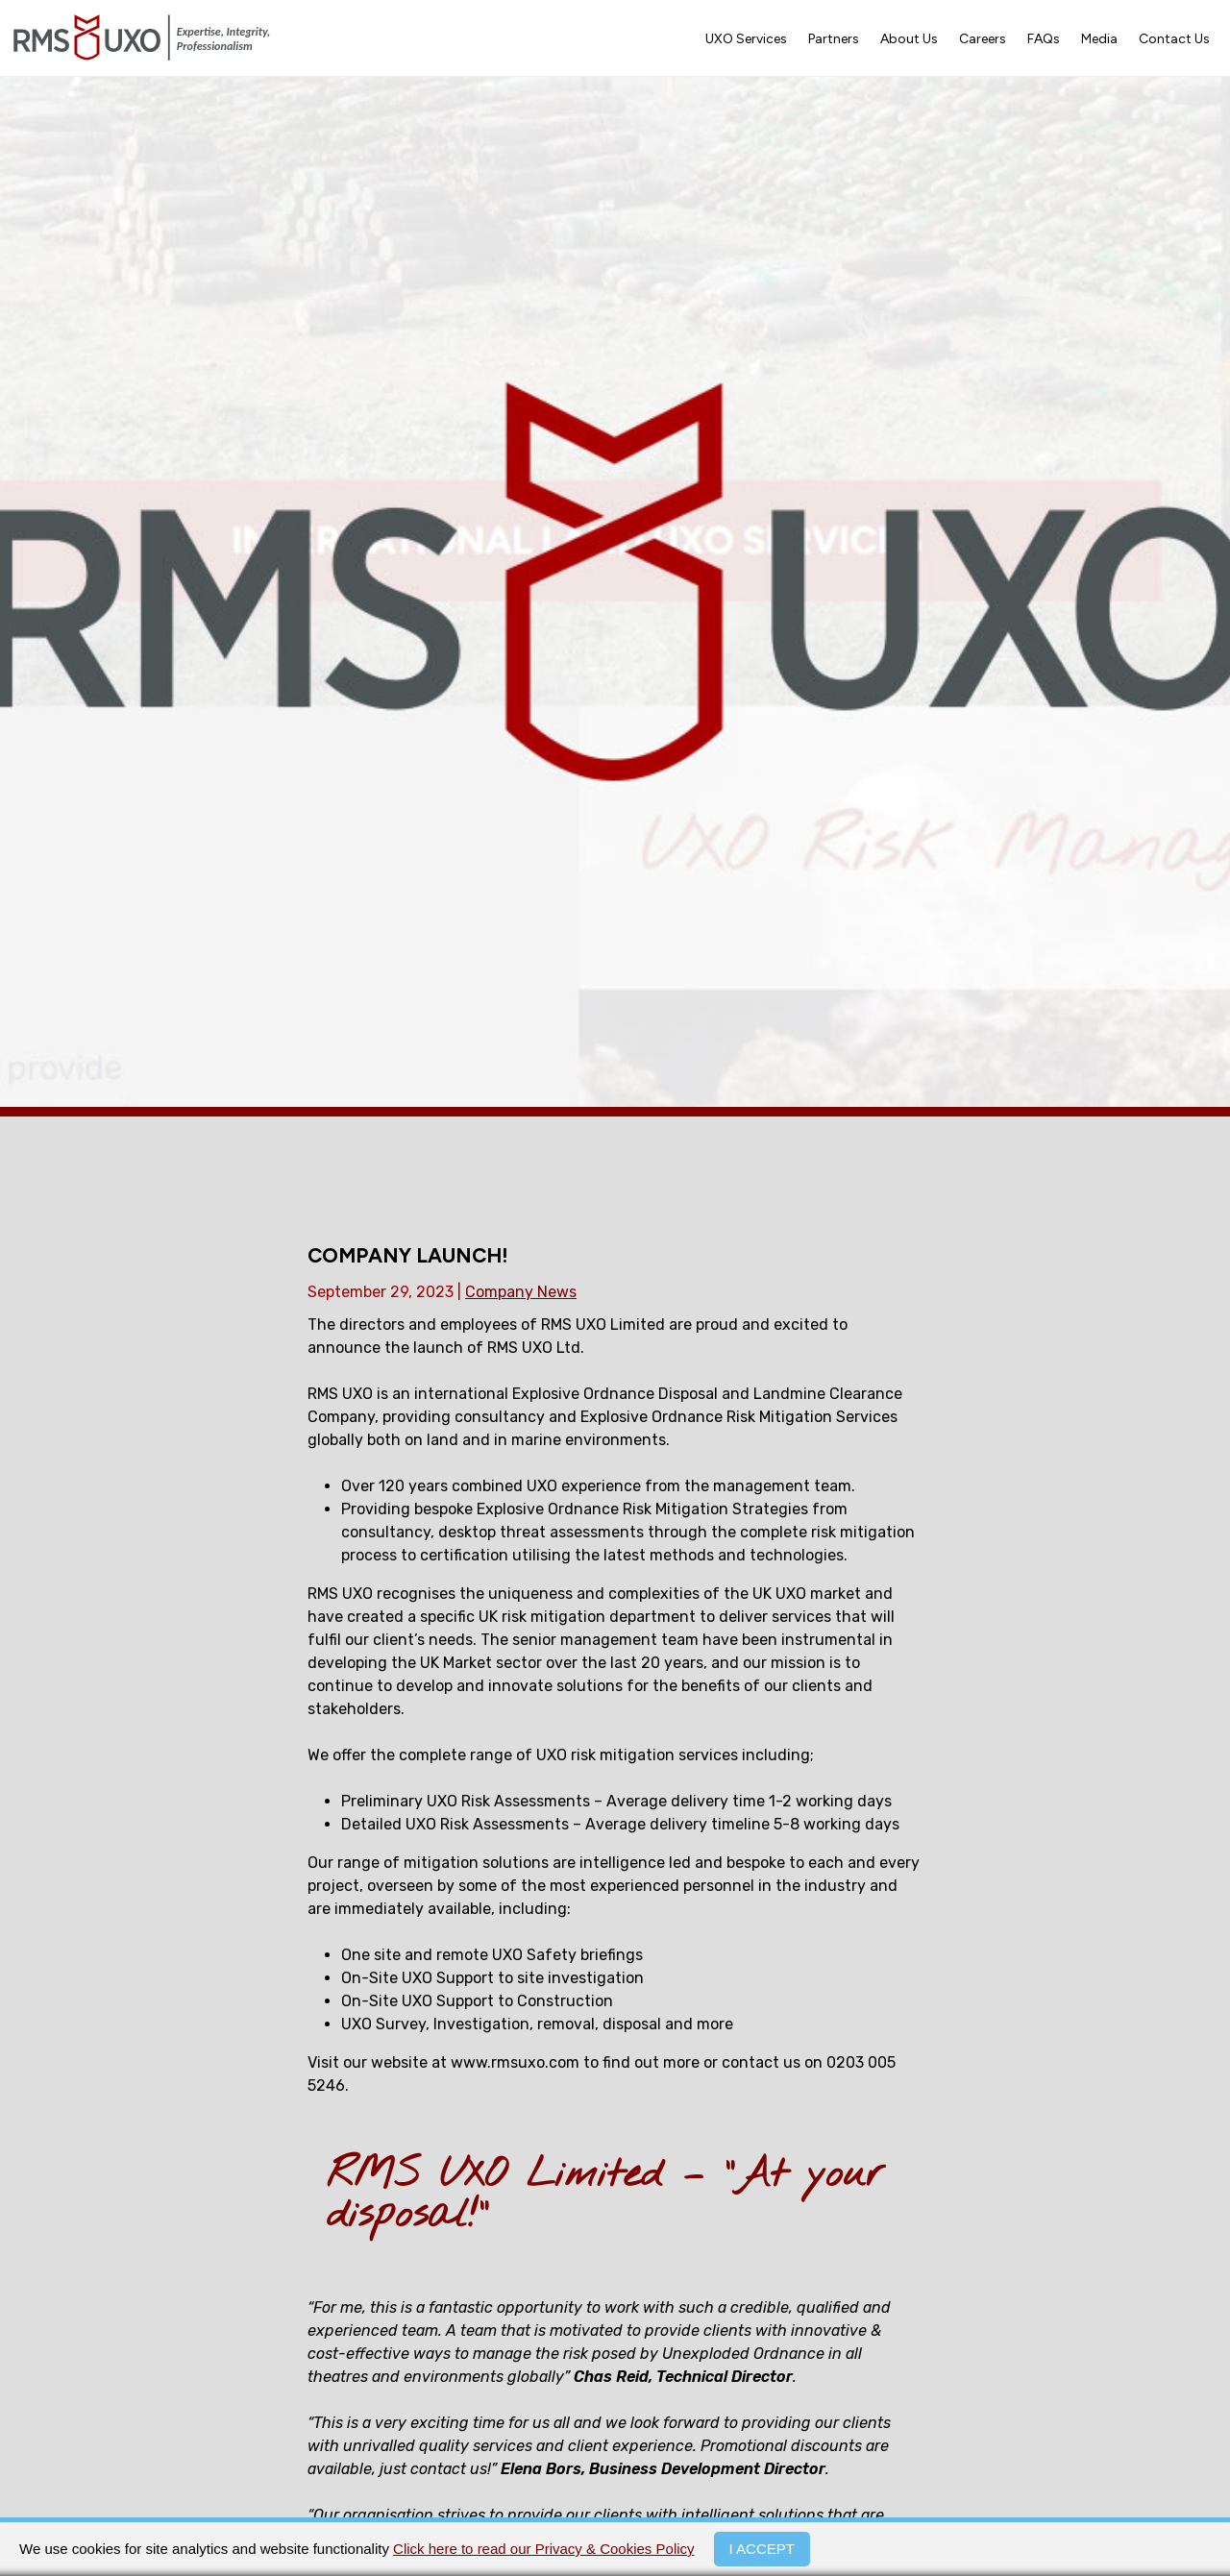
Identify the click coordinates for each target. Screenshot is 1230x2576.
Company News (521, 1292)
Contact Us (1174, 39)
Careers (982, 39)
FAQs (1043, 39)
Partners (833, 39)
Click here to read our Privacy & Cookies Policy (543, 2548)
